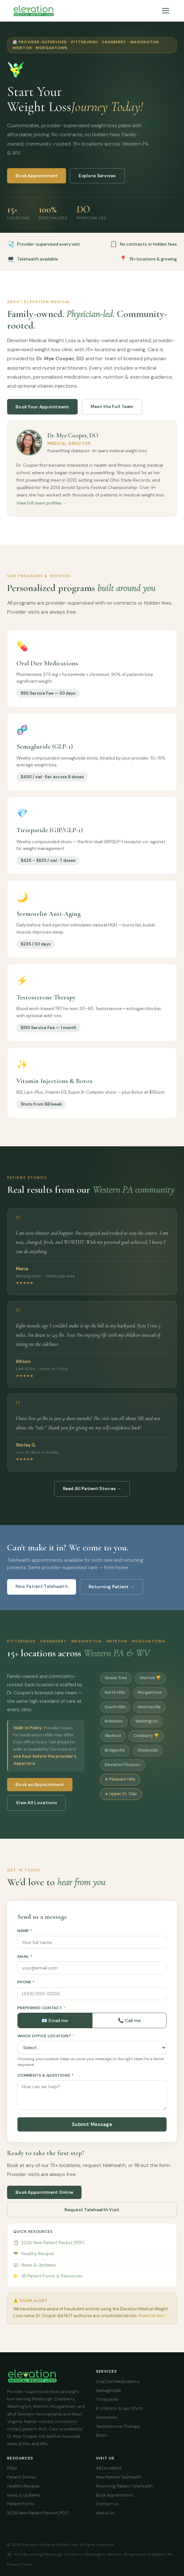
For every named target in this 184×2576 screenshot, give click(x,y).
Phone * (26, 1988)
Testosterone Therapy (118, 2426)
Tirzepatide (107, 2399)
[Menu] (165, 10)
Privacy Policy (19, 2564)
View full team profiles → (41, 509)
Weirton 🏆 (150, 1683)
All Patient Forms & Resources (47, 2282)
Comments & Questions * (45, 2081)
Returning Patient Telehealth (124, 2486)
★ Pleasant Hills (120, 1785)
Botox (101, 2435)
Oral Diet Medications (118, 2381)
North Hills (115, 1698)
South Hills (115, 1712)
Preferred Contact (41, 2013)
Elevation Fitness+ (122, 1771)
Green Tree (116, 1683)
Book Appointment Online (44, 2198)
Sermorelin (107, 2417)
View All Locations (36, 1809)
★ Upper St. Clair (121, 1800)
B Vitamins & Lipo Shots (119, 2408)
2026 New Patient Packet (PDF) (48, 2248)
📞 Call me (129, 2026)
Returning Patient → (111, 1587)
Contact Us (107, 2504)
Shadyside (148, 1756)
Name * (24, 1936)
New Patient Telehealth (41, 1586)
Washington (146, 1727)
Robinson (114, 1727)
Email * (25, 1962)
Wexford (113, 1741)
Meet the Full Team (112, 412)
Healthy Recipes (33, 2259)
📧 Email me (55, 2026)
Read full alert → (154, 2321)
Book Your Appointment (42, 412)
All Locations (109, 2468)
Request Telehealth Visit (92, 2215)
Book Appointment (36, 176)
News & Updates (34, 2270)
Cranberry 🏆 (146, 1741)
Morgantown (150, 1698)
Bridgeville (115, 1756)
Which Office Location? (46, 2042)
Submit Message (92, 2130)
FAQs (12, 2468)
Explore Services (97, 176)
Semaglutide (108, 2390)
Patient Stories (21, 2477)
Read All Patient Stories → (92, 1488)
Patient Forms (20, 2504)
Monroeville (149, 1712)
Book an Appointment (39, 1791)
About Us (105, 2513)
